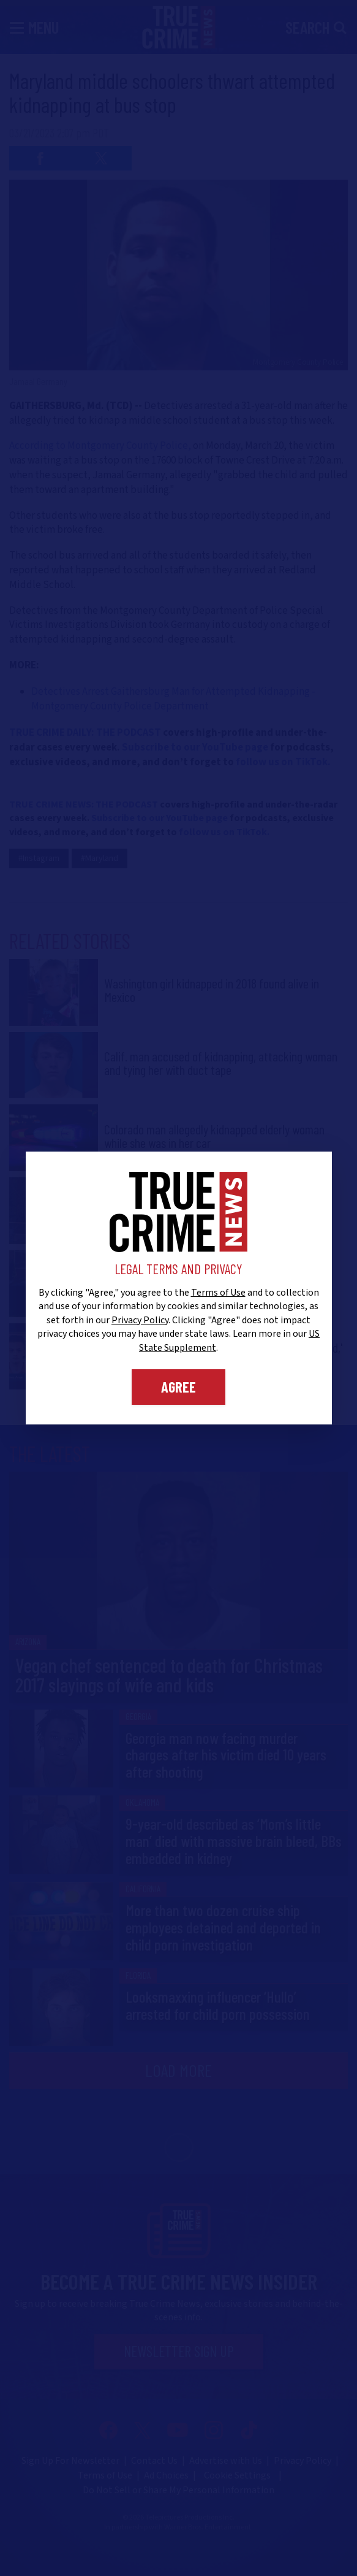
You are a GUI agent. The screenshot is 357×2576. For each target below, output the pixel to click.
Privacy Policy (139, 1320)
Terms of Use (218, 1292)
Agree (178, 1387)
